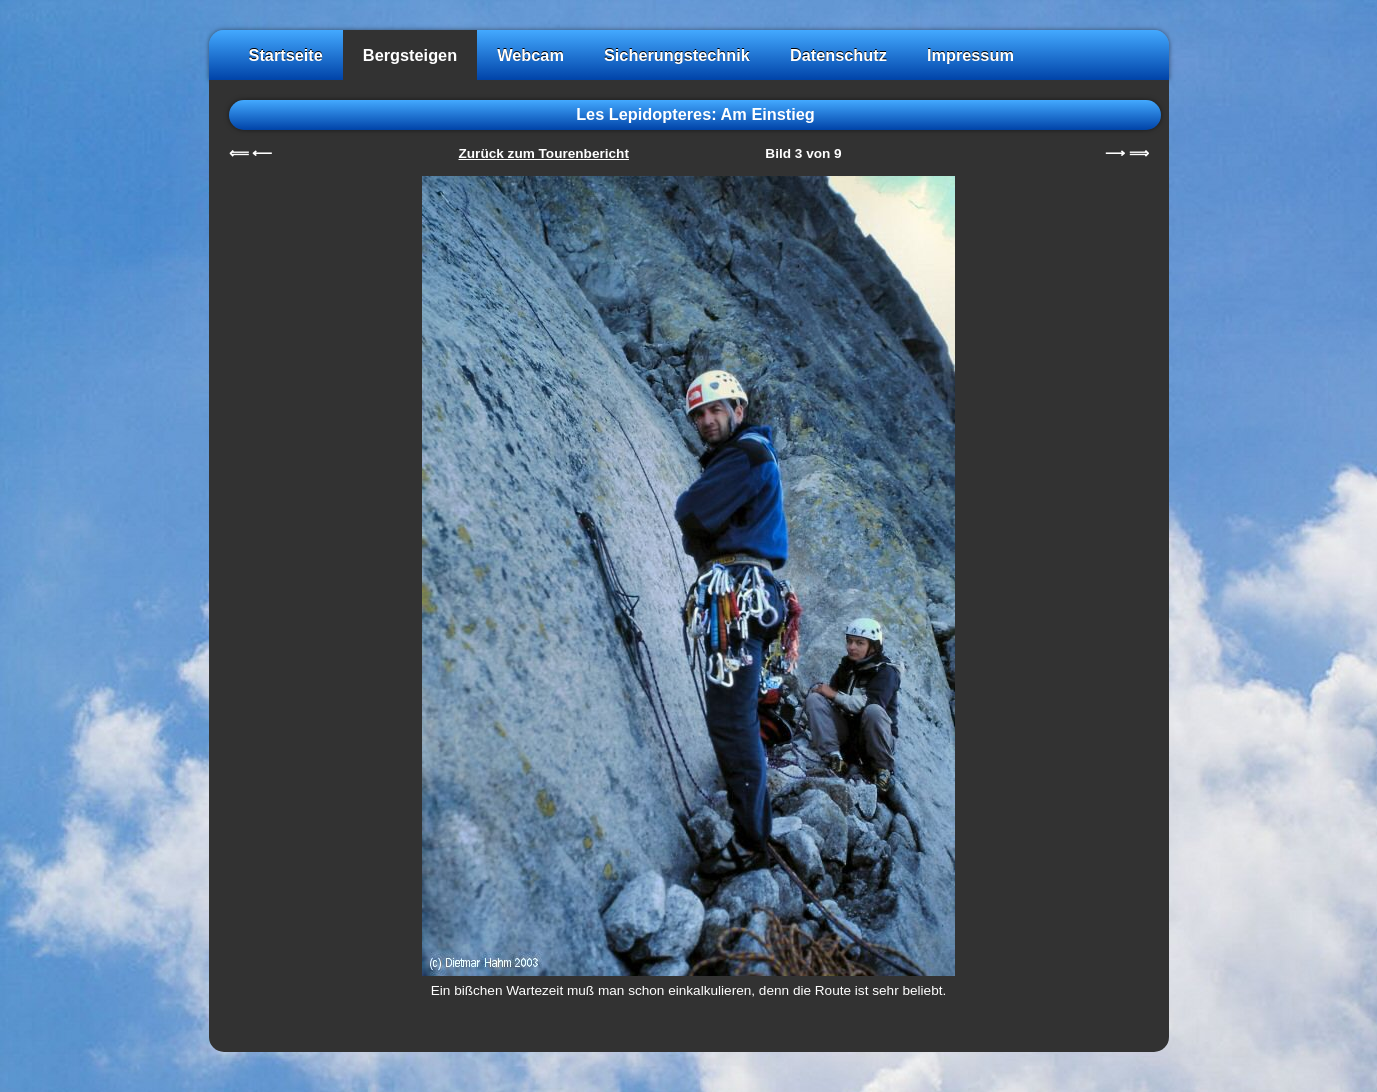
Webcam (530, 55)
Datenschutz (838, 55)
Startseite (286, 55)
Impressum (970, 55)
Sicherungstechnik (677, 55)
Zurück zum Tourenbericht (544, 153)
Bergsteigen (410, 55)
